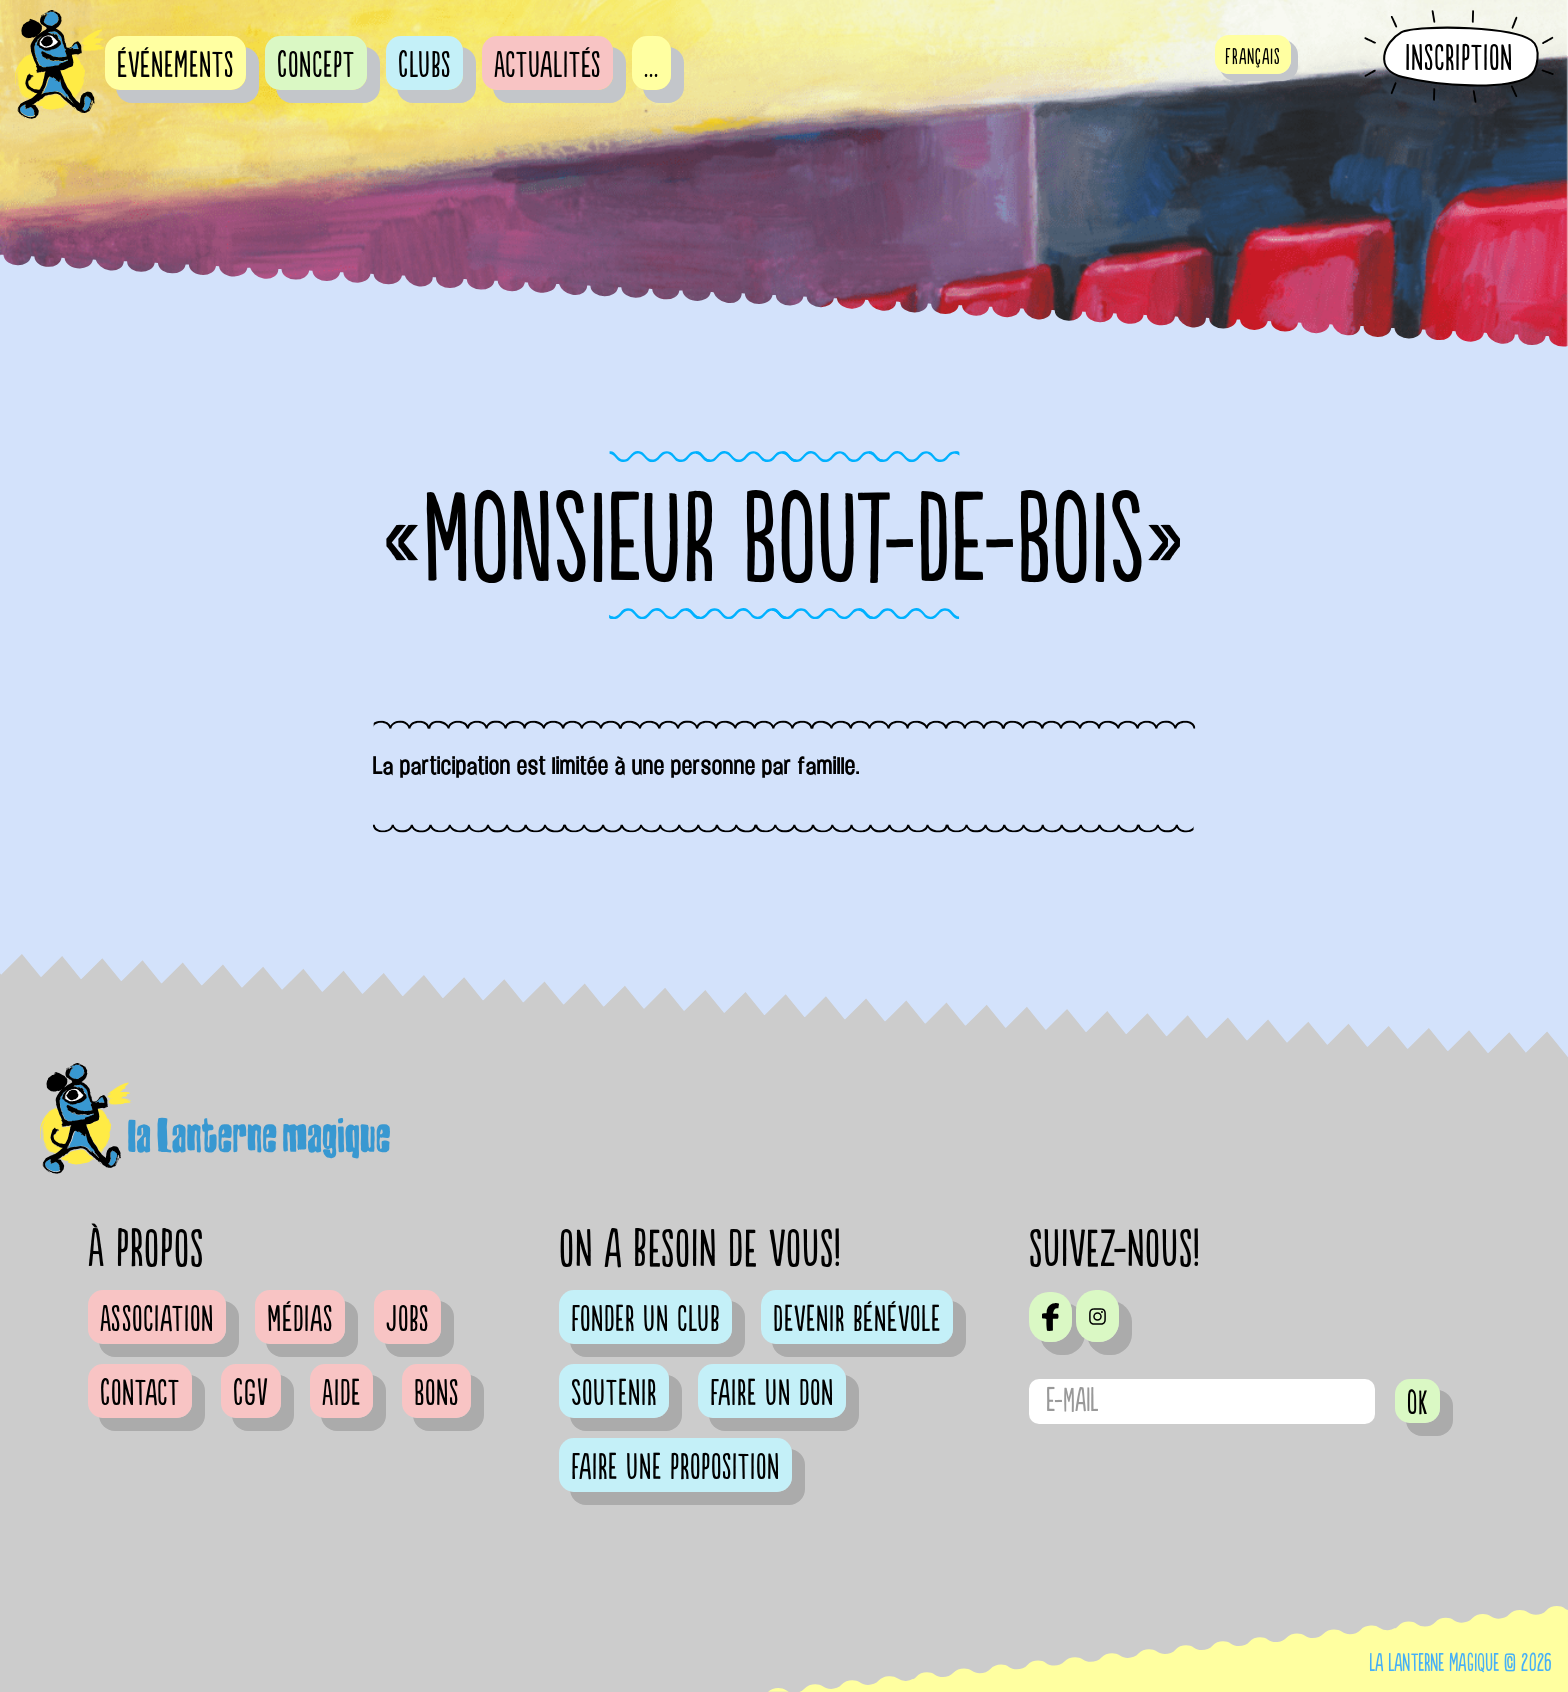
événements (175, 66)
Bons (436, 1394)
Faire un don (772, 1394)
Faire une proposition (675, 1468)
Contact (140, 1394)
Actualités (547, 66)
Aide (341, 1394)
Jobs (407, 1320)
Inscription (1459, 58)
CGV (251, 1394)
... (651, 66)
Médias (300, 1320)
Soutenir (614, 1394)
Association (157, 1320)
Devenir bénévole (857, 1320)
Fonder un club (645, 1320)
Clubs (424, 66)
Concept (316, 66)
